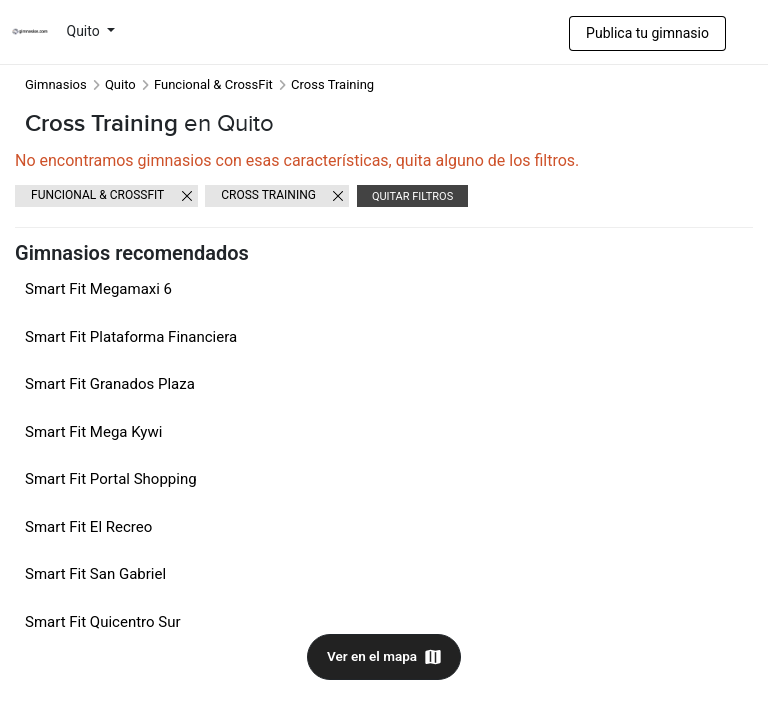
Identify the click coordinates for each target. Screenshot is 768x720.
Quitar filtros (412, 196)
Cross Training (268, 195)
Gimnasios (56, 84)
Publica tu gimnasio (647, 33)
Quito (85, 31)
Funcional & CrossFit (213, 84)
